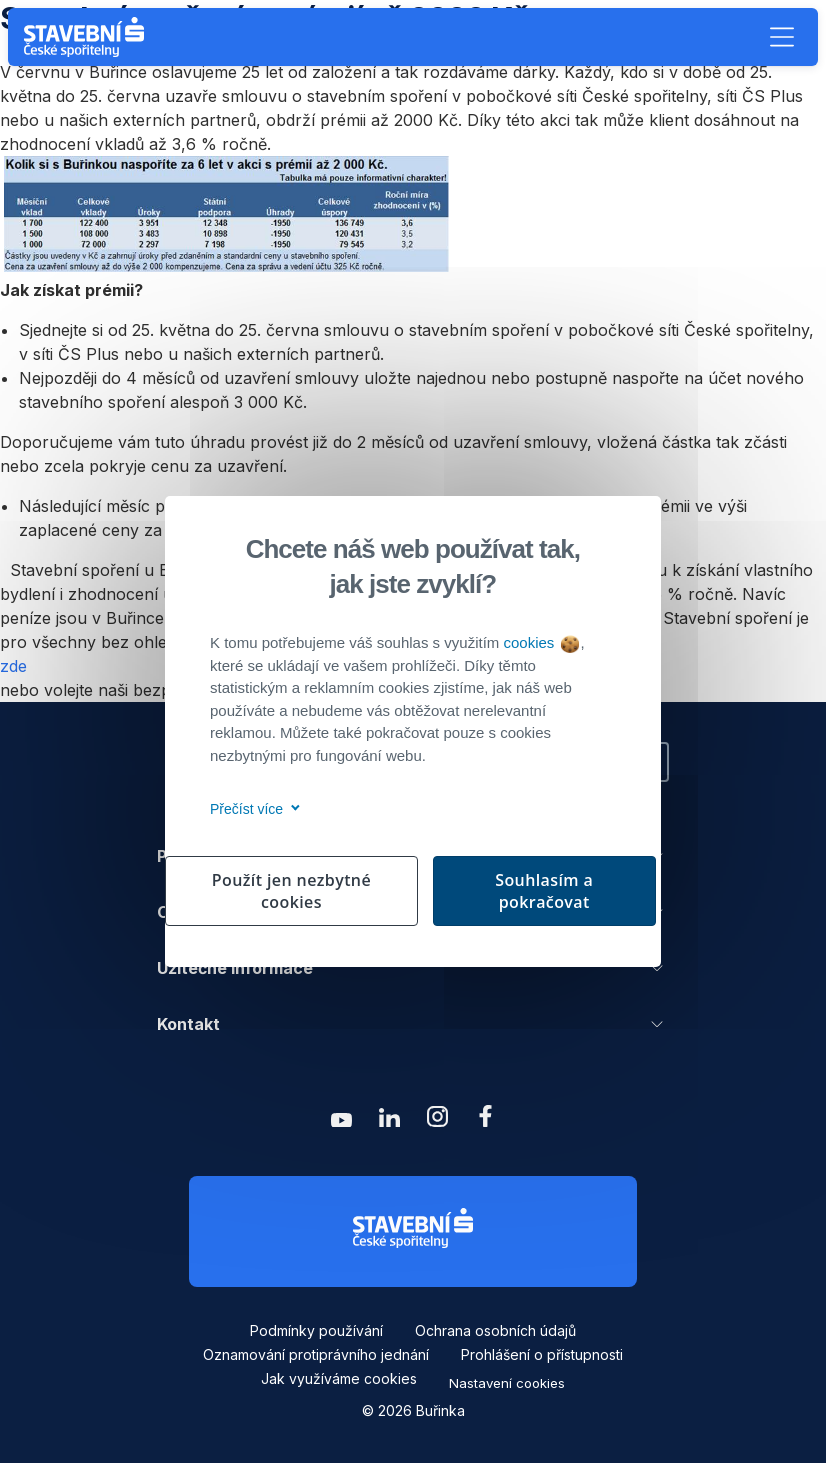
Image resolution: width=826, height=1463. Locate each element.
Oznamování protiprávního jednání (316, 1354)
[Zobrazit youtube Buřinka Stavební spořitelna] (341, 1121)
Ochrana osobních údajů (495, 1330)
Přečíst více (251, 809)
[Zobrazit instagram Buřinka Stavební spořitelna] (437, 1121)
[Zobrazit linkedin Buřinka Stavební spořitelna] (389, 1121)
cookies (540, 642)
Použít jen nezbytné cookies (291, 891)
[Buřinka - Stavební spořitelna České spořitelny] (88, 37)
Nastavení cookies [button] (507, 1383)
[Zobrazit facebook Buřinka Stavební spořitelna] (485, 1121)
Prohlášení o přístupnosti (542, 1354)
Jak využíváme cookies (339, 1378)
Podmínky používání (316, 1330)
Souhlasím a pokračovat (544, 891)
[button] (782, 37)
